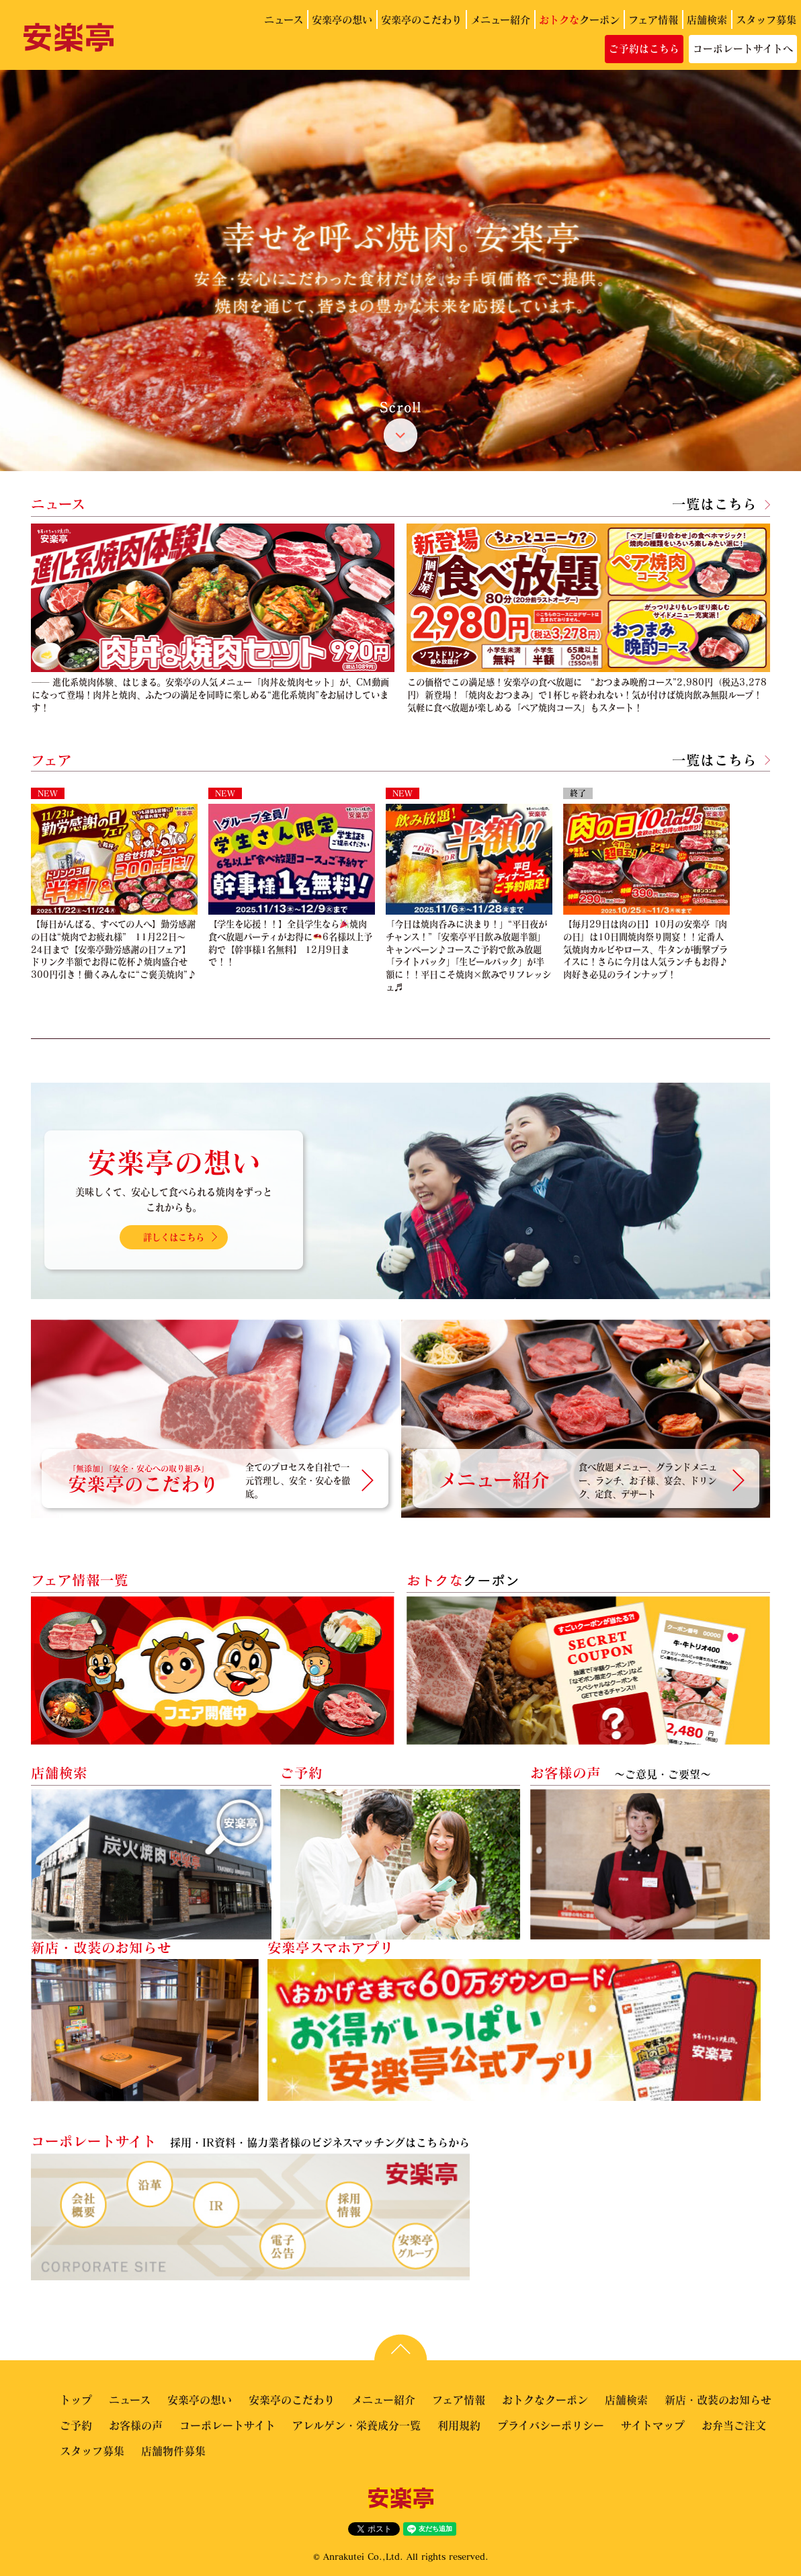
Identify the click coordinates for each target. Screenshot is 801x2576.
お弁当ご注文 (734, 2425)
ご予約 (76, 2425)
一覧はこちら (714, 503)
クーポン (579, 19)
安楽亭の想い (342, 19)
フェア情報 (653, 19)
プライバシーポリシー (550, 2425)
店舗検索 (707, 19)
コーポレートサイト (227, 2425)
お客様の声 (136, 2425)
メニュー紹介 (500, 19)
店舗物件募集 (173, 2450)
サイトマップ (653, 2425)
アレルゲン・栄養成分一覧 (356, 2425)
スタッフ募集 (766, 19)
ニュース (283, 19)
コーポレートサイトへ (743, 48)
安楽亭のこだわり (421, 19)
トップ (76, 2399)
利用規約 (458, 2425)
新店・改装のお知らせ (718, 2399)
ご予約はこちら (644, 48)
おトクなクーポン (545, 2399)
